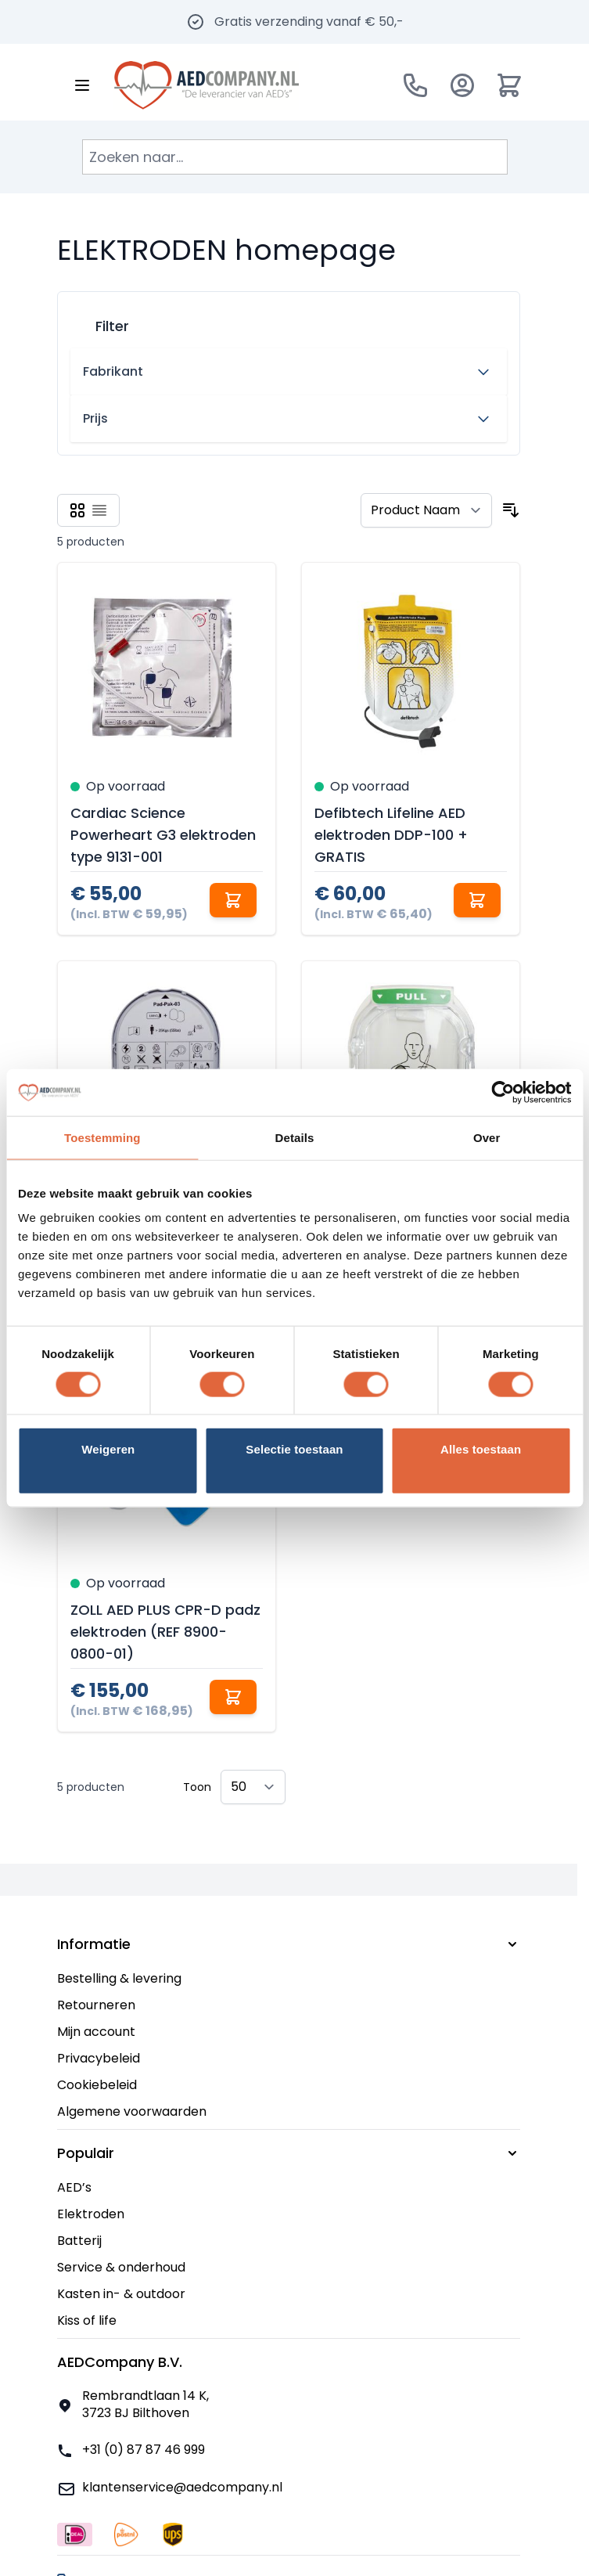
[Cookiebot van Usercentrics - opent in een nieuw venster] (502, 1092)
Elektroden (90, 2214)
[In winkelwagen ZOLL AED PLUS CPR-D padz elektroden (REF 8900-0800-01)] (233, 1697)
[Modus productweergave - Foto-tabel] (77, 510)
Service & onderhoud (121, 2267)
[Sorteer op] (426, 510)
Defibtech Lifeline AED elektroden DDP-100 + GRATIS (391, 834)
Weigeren (108, 1449)
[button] (288, 320)
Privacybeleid (98, 2058)
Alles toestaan (480, 1449)
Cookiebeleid (97, 2085)
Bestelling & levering (119, 1978)
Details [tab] (294, 1137)
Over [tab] (487, 1137)
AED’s (74, 2187)
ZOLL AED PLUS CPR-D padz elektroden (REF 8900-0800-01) (165, 1631)
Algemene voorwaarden (132, 2111)
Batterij (79, 2241)
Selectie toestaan (294, 1449)
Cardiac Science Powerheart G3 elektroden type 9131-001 (163, 834)
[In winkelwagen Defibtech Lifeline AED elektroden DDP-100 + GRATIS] (477, 900)
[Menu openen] (82, 85)
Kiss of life (87, 2320)
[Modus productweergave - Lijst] (99, 510)
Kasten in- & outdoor (121, 2294)
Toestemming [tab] (102, 1137)
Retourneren (96, 2005)
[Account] (462, 85)
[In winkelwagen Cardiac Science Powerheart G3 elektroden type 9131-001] (233, 900)
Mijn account (96, 2032)
